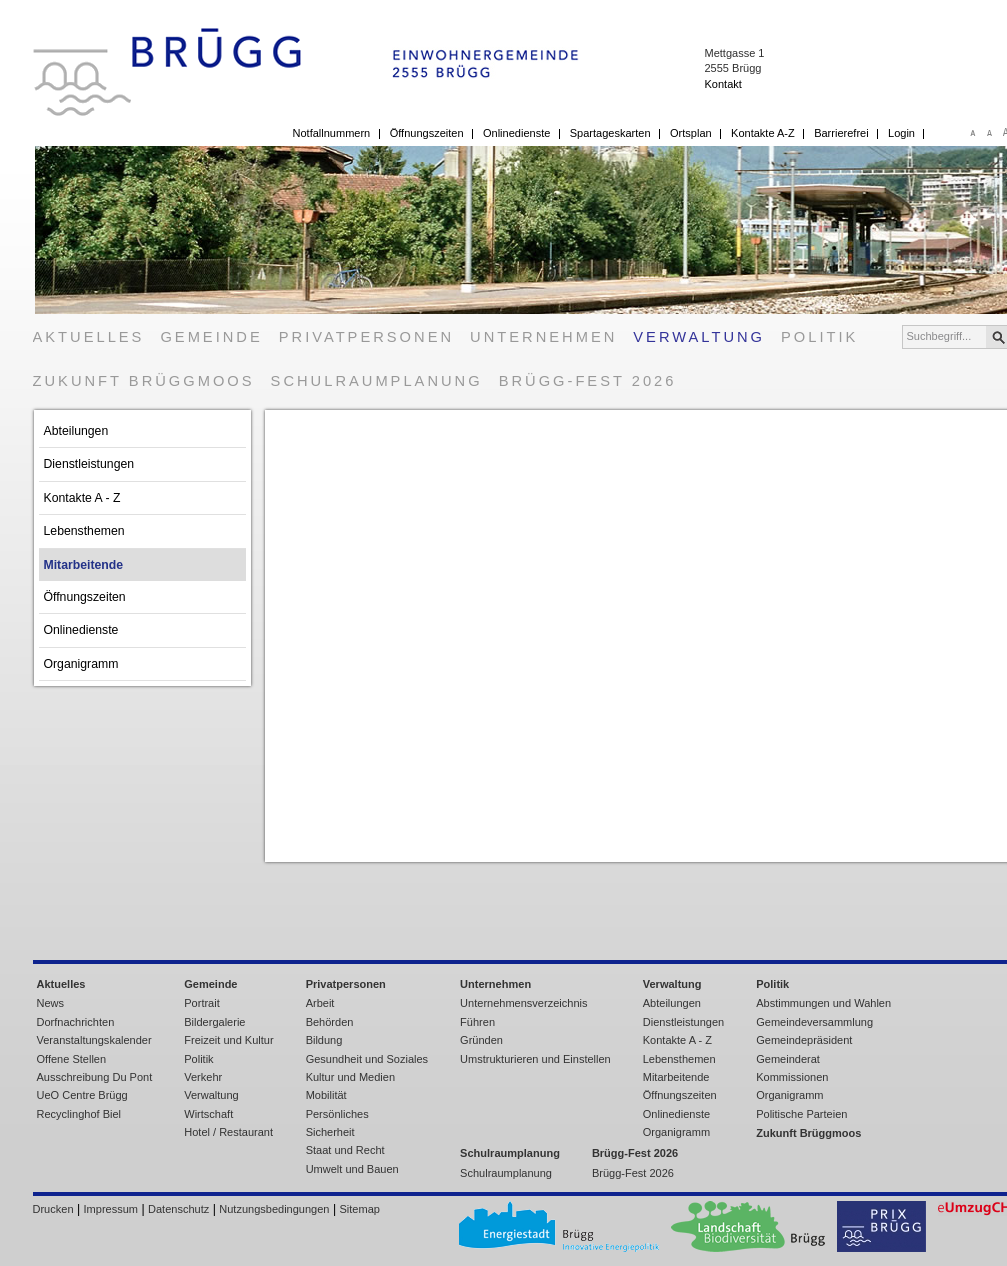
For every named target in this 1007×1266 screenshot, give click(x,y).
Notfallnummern (332, 133)
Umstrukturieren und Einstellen (535, 1059)
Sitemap (360, 1209)
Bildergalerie (214, 1022)
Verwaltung (699, 337)
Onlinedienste (516, 133)
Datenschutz (178, 1209)
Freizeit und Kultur (228, 1040)
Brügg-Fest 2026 (588, 381)
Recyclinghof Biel (79, 1114)
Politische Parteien (801, 1114)
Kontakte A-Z (763, 133)
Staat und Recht (345, 1150)
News (51, 1003)
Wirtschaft (208, 1114)
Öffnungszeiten (427, 133)
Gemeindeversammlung (814, 1022)
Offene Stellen (72, 1059)
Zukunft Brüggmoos (144, 381)
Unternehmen (543, 337)
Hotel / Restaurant (228, 1132)
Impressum (111, 1209)
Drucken (53, 1209)
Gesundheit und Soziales (367, 1059)
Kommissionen (792, 1077)
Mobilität (326, 1095)
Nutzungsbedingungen (274, 1209)
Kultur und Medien (350, 1077)
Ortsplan (691, 133)
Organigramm (81, 664)
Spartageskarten (610, 133)
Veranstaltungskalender (94, 1040)
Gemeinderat (788, 1059)
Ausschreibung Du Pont (95, 1077)
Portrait (202, 1003)
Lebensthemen (84, 531)
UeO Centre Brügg (82, 1095)
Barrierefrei (841, 133)
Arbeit (320, 1003)
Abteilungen (76, 431)
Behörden (330, 1022)
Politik (819, 337)
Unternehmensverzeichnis (523, 1003)
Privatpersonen (366, 337)
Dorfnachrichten (76, 1022)
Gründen (481, 1040)
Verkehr (203, 1077)
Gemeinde (211, 337)
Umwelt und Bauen (352, 1169)
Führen (477, 1022)
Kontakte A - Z (82, 498)
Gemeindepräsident (804, 1040)
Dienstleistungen (89, 464)
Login (901, 133)
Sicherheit (330, 1132)
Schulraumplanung (377, 381)
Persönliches (337, 1114)
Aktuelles (89, 337)
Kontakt (722, 84)
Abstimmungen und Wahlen (823, 1003)
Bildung (324, 1040)
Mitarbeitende (84, 565)
